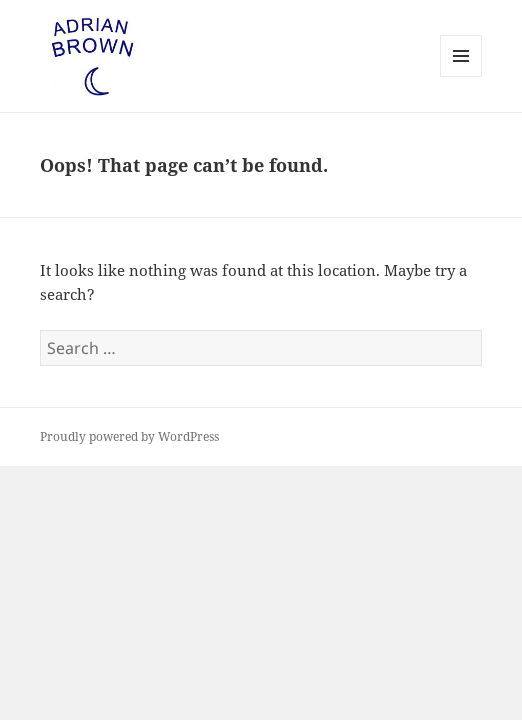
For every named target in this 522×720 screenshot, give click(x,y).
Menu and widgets (461, 76)
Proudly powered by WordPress (129, 436)
